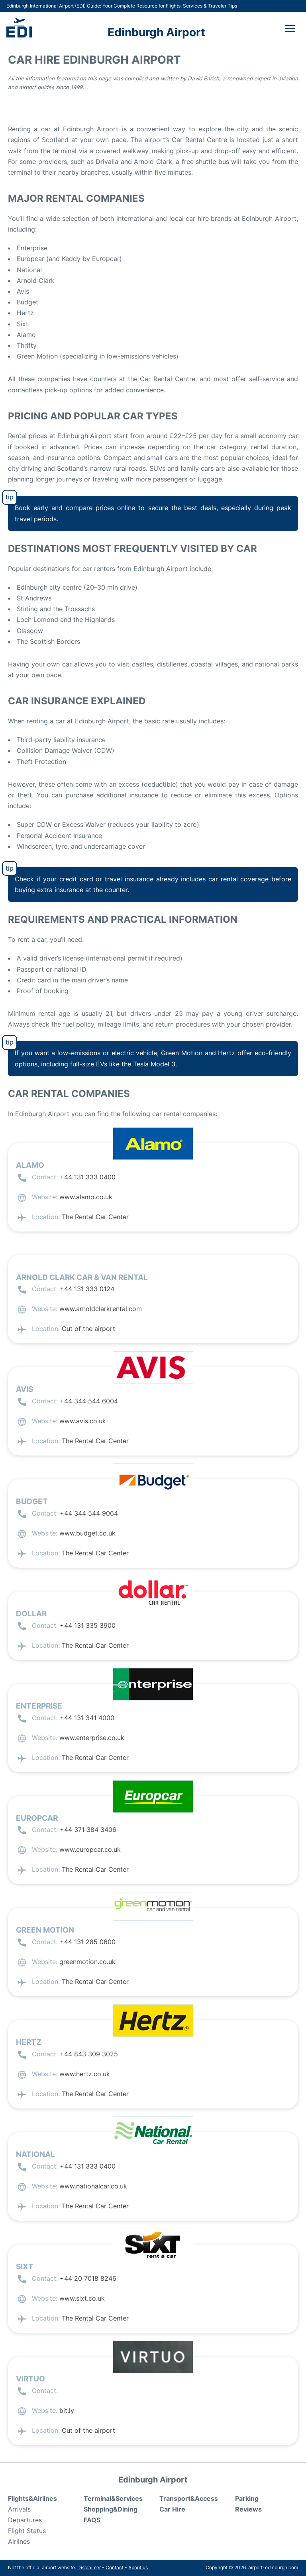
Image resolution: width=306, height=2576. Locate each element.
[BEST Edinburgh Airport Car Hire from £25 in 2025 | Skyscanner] (77, 447)
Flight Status (27, 2531)
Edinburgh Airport (156, 32)
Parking (247, 2498)
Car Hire (172, 2509)
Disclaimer (89, 2567)
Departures (25, 2520)
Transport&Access (188, 2498)
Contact (115, 2567)
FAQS (92, 2520)
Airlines (19, 2541)
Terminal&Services (113, 2498)
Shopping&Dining (110, 2509)
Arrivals (19, 2509)
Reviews (248, 2509)
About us (138, 2567)
